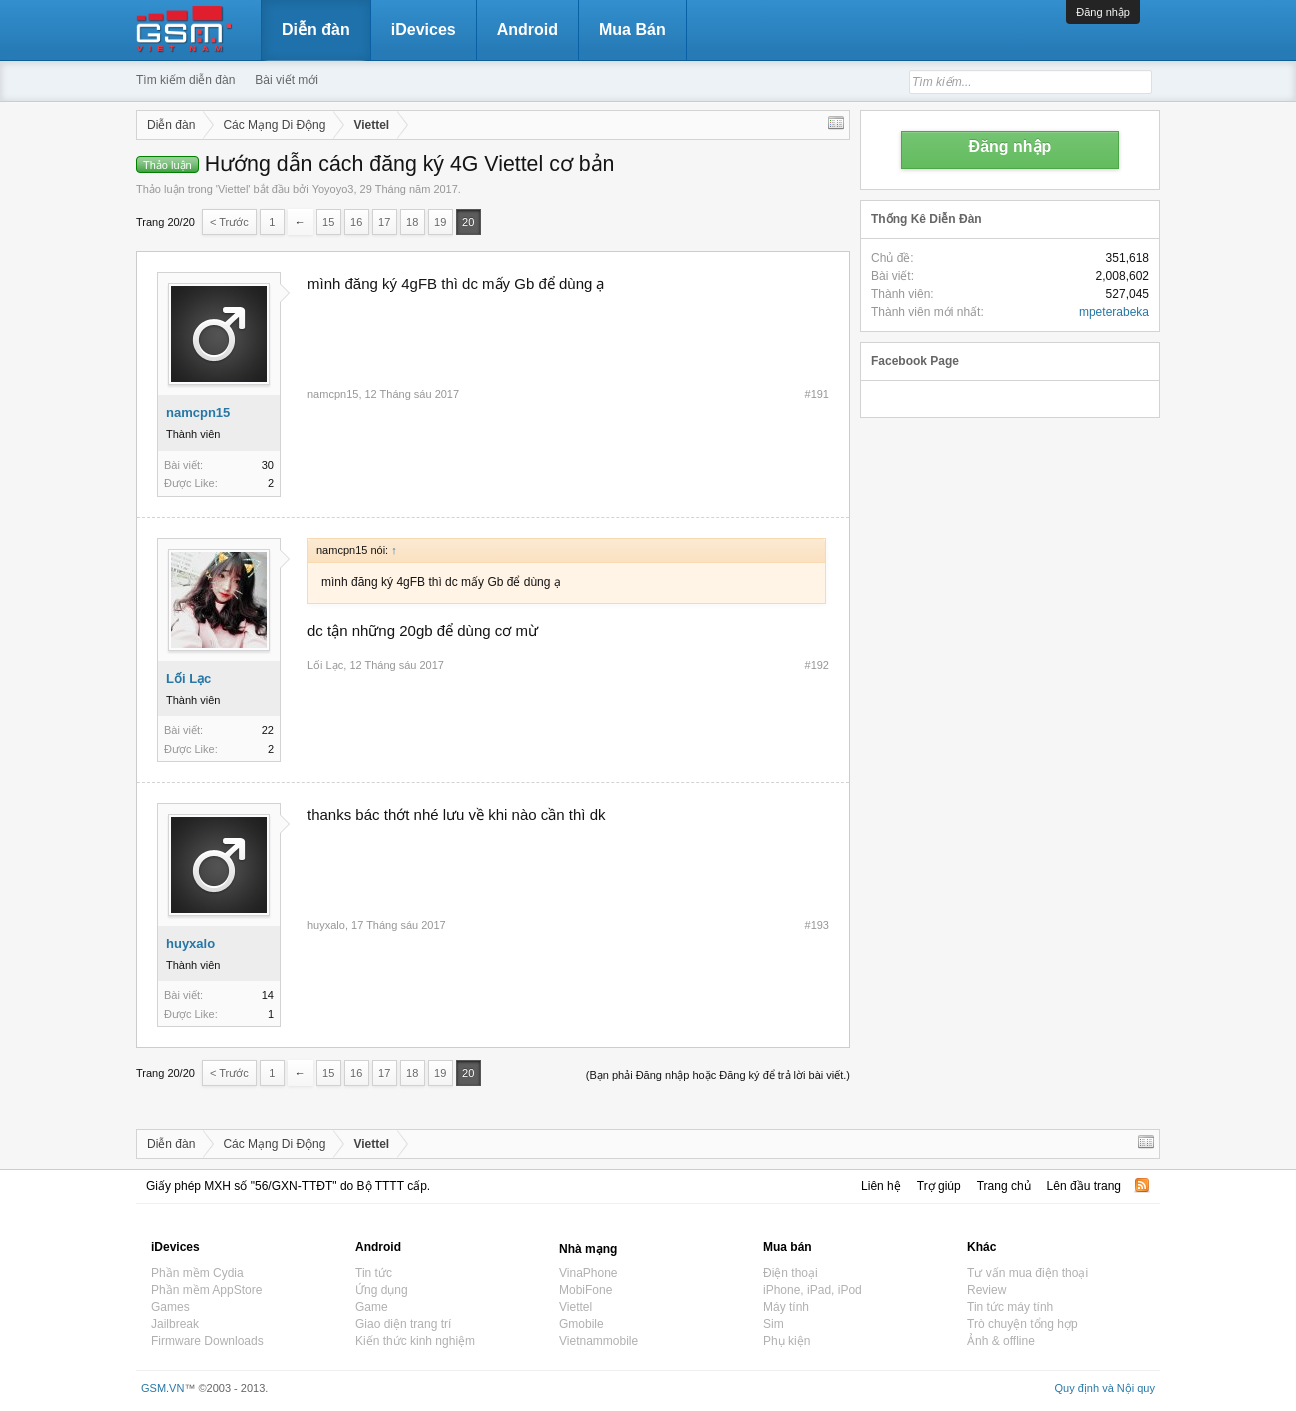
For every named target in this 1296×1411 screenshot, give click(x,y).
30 (268, 465)
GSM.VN (162, 1388)
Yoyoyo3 (333, 189)
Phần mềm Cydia (197, 1273)
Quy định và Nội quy (1105, 1388)
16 (356, 222)
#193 (817, 925)
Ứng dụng (381, 1290)
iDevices (423, 29)
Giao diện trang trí (403, 1324)
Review (986, 1290)
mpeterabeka (1114, 312)
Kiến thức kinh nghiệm (415, 1341)
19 (440, 222)
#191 (817, 394)
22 (268, 730)
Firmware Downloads (207, 1341)
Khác (981, 1247)
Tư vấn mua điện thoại (1027, 1273)
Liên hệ (881, 1186)
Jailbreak (175, 1324)
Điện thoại (790, 1273)
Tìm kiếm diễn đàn (185, 80)
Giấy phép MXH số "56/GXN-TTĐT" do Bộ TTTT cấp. (288, 1186)
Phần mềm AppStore (206, 1290)
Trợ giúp (939, 1186)
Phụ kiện (786, 1341)
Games (170, 1307)
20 (468, 222)
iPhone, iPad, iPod (812, 1290)
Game (371, 1307)
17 (384, 222)
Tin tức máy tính (1010, 1307)
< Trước (229, 222)
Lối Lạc (188, 678)
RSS (1142, 1185)
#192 (817, 665)
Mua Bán (632, 29)
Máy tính (786, 1307)
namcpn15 (198, 412)
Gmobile (581, 1324)
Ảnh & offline (1001, 1341)
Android (527, 29)
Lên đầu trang (1084, 1186)
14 (268, 995)
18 (412, 222)
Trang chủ (1004, 1186)
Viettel (233, 189)
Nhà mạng (588, 1249)
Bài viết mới (286, 80)
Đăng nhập (1103, 12)
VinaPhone (588, 1273)
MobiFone (585, 1290)
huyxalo (190, 943)
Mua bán (787, 1247)
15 (328, 222)
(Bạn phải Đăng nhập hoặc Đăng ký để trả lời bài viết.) (718, 1075)
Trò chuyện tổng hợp (1022, 1324)
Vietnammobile (598, 1341)
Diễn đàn (316, 29)
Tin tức (373, 1273)
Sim (773, 1324)
